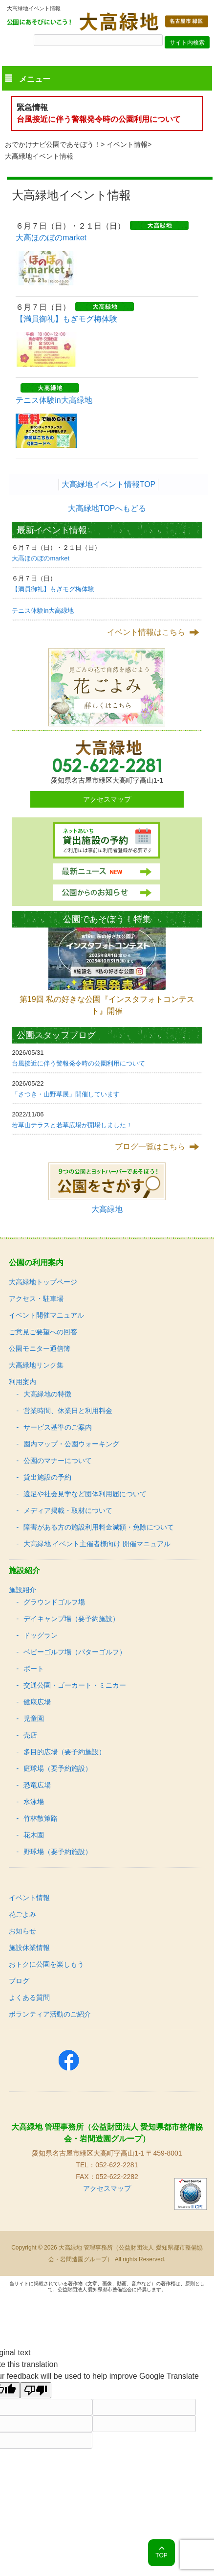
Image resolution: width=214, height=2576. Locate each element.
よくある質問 (29, 1997)
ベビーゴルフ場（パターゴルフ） (74, 1652)
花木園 (33, 1835)
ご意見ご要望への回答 (43, 1332)
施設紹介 (22, 1590)
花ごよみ (22, 1914)
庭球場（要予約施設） (57, 1768)
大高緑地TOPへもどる (107, 508)
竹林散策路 (40, 1818)
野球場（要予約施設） (57, 1852)
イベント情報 (127, 144)
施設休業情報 (29, 1947)
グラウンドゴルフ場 (54, 1602)
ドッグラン (40, 1635)
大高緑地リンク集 (36, 1365)
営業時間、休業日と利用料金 (67, 1411)
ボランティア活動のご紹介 (50, 2014)
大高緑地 (107, 1209)
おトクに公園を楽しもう (46, 1964)
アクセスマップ (107, 799)
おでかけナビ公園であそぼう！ (53, 144)
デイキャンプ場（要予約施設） (71, 1619)
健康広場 (37, 1702)
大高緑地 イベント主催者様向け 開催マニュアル (97, 1544)
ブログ (19, 1981)
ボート (33, 1668)
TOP (161, 2555)
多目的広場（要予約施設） (64, 1752)
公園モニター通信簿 (39, 1348)
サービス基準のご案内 (57, 1427)
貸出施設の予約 (47, 1477)
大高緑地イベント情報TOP (109, 484)
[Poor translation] (35, 2390)
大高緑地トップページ (43, 1282)
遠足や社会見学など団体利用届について (85, 1494)
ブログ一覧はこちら (150, 1146)
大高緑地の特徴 (47, 1394)
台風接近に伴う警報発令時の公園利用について (99, 119)
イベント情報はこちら (146, 632)
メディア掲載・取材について (67, 1510)
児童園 (33, 1718)
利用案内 (22, 1382)
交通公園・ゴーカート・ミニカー (74, 1685)
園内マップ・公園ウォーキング (71, 1444)
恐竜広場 (37, 1785)
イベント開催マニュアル (46, 1315)
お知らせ (22, 1931)
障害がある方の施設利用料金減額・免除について (98, 1527)
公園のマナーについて (57, 1460)
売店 (30, 1735)
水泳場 (33, 1802)
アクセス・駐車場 (36, 1298)
